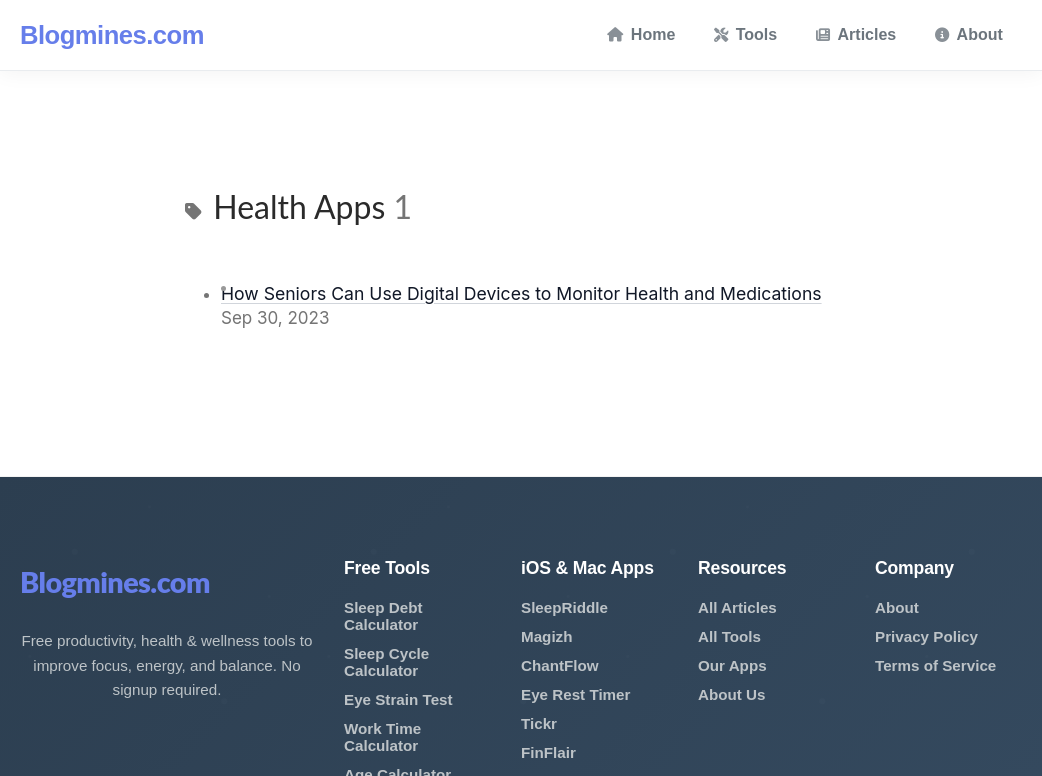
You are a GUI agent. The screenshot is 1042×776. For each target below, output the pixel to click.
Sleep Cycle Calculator (386, 662)
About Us (732, 694)
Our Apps (732, 665)
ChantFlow (560, 665)
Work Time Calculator (382, 737)
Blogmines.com (112, 35)
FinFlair (548, 752)
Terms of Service (935, 665)
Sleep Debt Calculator (383, 616)
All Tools (729, 636)
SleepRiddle (564, 607)
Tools (745, 34)
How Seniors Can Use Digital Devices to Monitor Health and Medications (521, 293)
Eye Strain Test (398, 699)
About (969, 34)
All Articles (737, 607)
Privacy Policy (926, 636)
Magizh (546, 636)
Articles (856, 34)
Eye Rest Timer (575, 694)
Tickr (539, 723)
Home (641, 34)
